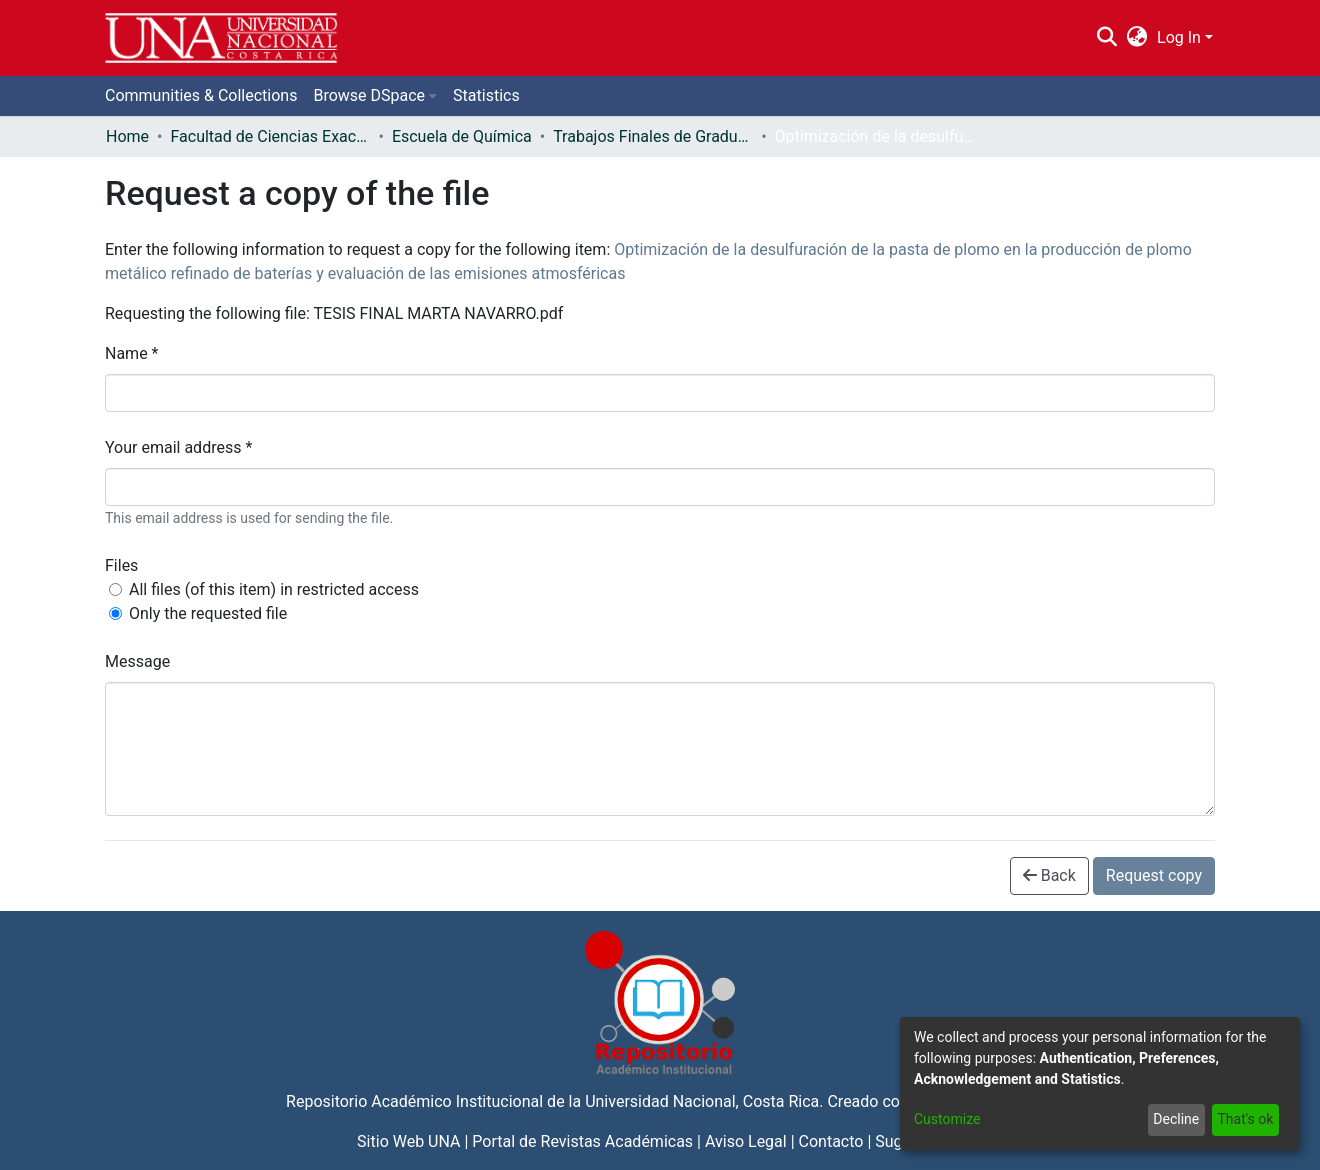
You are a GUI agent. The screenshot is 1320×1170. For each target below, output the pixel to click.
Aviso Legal (746, 1141)
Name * (132, 353)
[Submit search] (1106, 38)
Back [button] (1049, 875)
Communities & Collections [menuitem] (201, 95)
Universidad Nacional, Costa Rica (702, 1101)
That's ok (1245, 1119)
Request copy (1154, 875)
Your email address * (178, 447)
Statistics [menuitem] (486, 95)
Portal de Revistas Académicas (582, 1141)
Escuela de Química (462, 136)
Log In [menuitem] (1179, 37)
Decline (1176, 1119)
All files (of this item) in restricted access (274, 589)
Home (127, 136)
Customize (947, 1119)
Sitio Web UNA (408, 1141)
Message (137, 661)
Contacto (831, 1141)
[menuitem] (1137, 38)
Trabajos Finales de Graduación (653, 136)
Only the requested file (208, 613)
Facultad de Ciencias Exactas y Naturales (270, 136)
